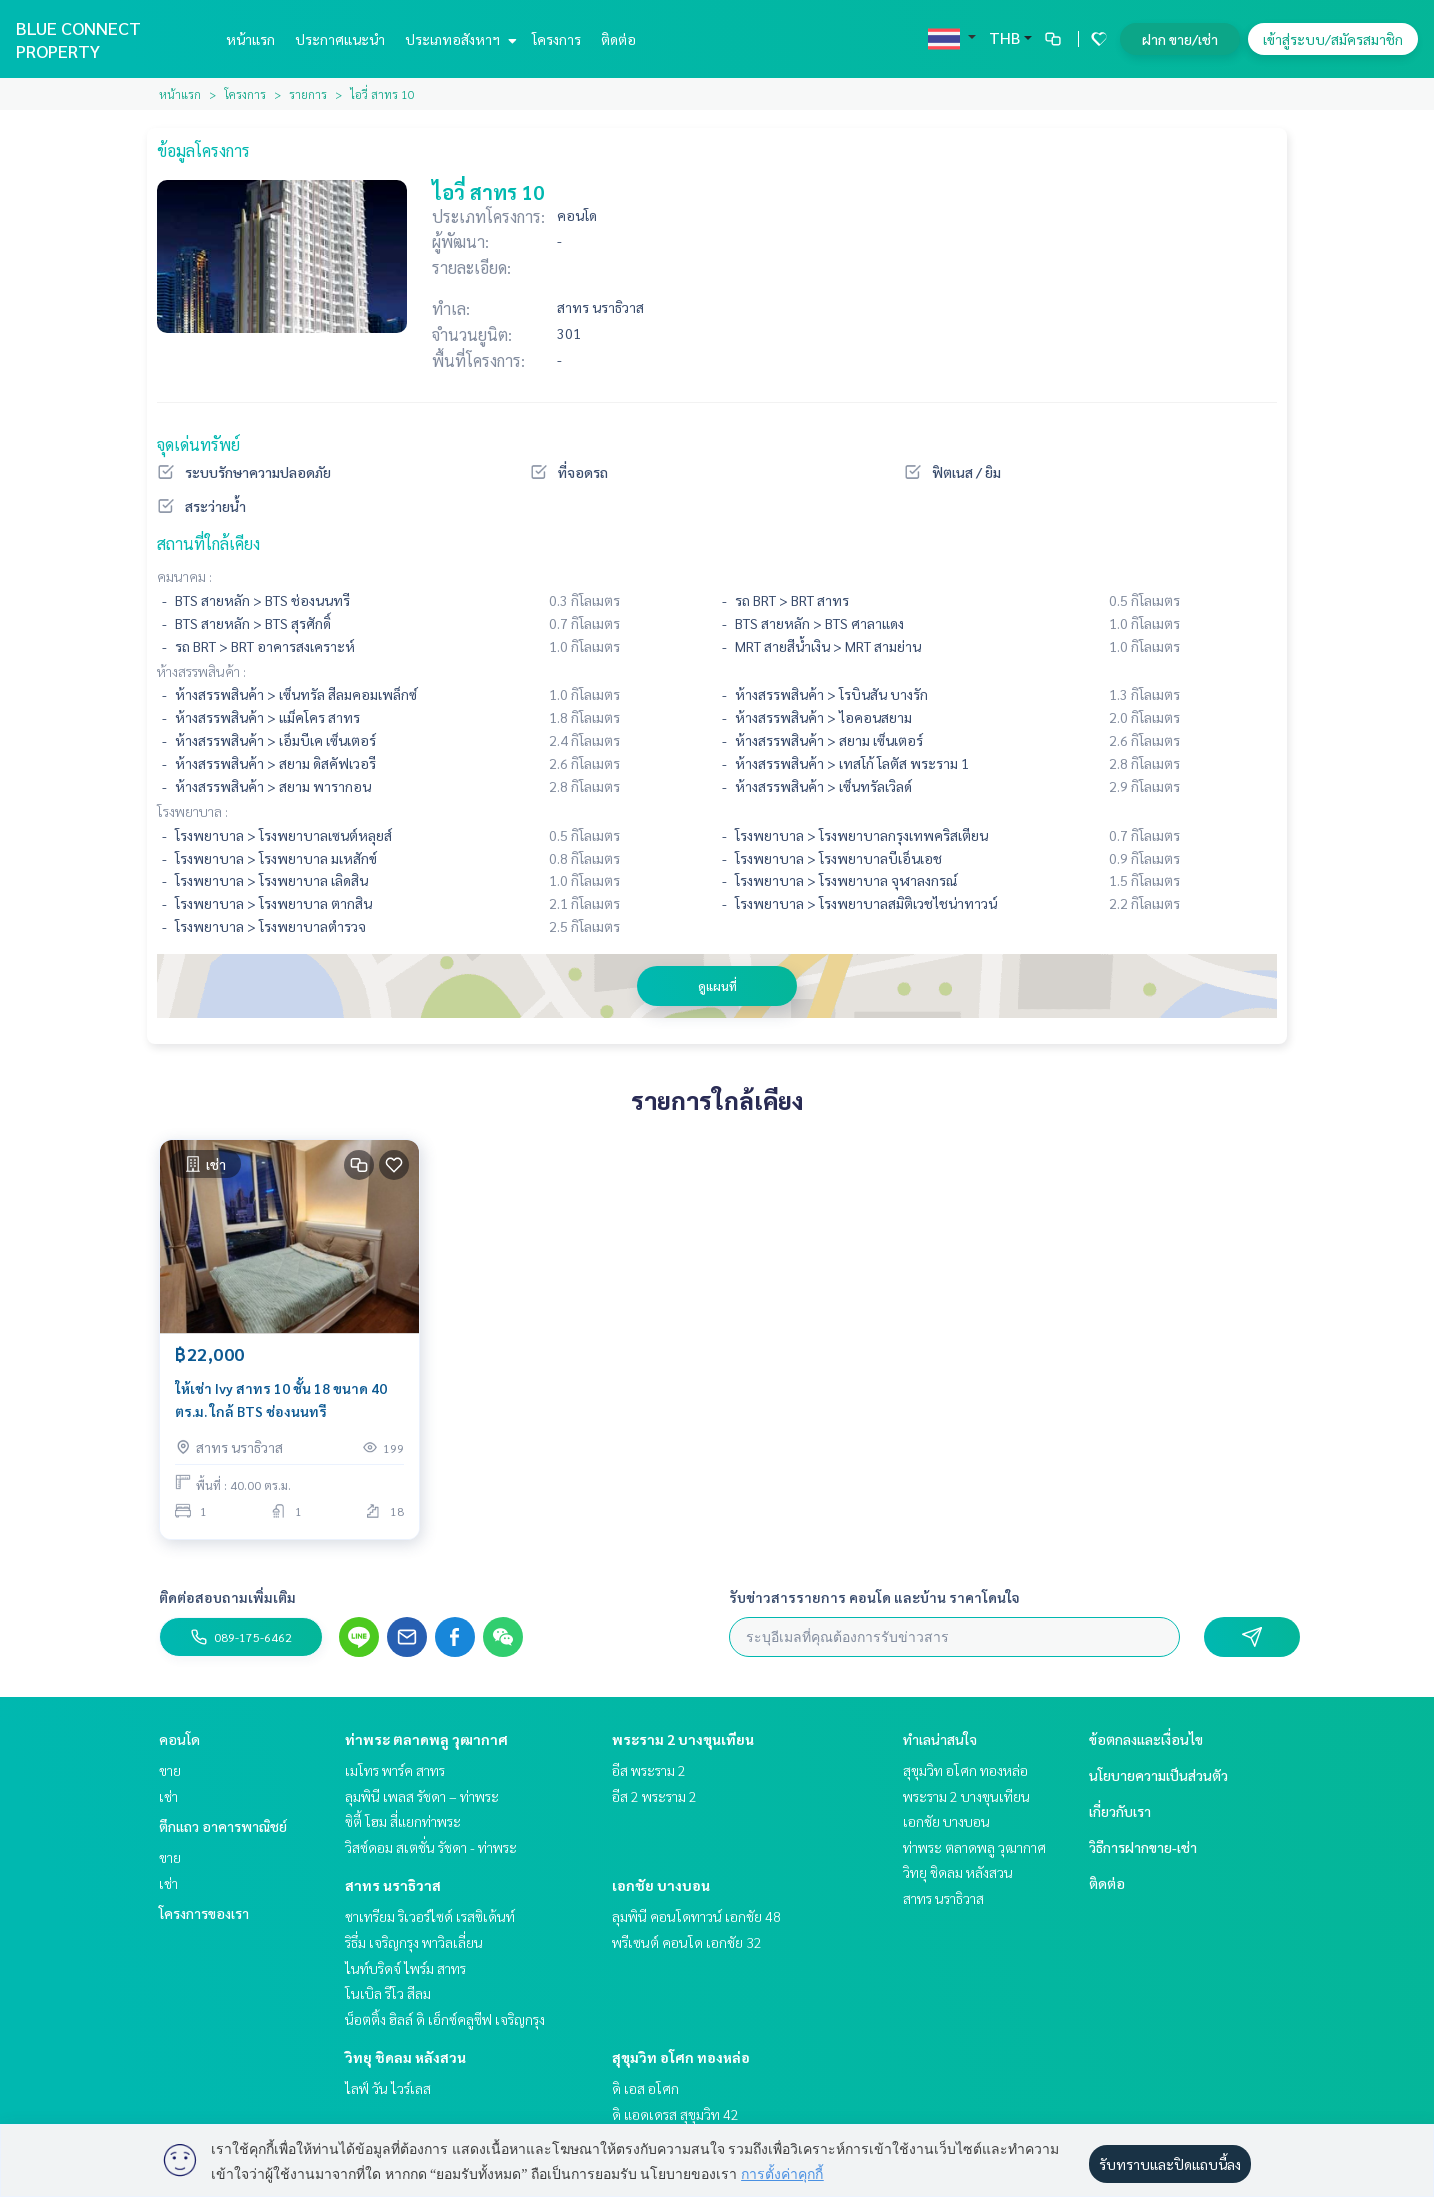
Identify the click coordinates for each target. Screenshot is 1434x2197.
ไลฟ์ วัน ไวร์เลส (388, 2088)
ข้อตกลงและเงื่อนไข (1146, 1739)
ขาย (170, 1770)
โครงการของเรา (204, 1913)
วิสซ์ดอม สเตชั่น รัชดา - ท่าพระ (431, 1847)
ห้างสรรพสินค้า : (201, 671)
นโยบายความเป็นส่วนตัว (1158, 1775)
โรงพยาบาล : (192, 811)
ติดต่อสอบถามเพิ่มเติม (227, 1597)
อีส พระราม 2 (649, 1770)
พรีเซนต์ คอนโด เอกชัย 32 (687, 1942)
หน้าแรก (250, 39)
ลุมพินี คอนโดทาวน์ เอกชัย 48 (696, 1916)
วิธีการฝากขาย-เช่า (1143, 1847)
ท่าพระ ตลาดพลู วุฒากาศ (426, 1739)
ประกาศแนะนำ (340, 39)
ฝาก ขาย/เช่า (1180, 39)
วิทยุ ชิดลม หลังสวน (405, 2057)
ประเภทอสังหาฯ (458, 39)
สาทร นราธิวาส (393, 1885)
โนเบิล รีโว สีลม (388, 1993)
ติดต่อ (618, 39)
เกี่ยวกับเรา (1120, 1811)
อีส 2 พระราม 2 (654, 1796)
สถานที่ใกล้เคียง (208, 543)
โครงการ (556, 39)
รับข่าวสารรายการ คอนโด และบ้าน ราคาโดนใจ (874, 1597)
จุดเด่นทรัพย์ (198, 444)
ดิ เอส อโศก (645, 2088)
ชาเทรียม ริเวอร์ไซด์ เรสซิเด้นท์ (430, 1916)
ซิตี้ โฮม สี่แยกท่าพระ (403, 1821)
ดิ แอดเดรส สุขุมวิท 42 (675, 2114)
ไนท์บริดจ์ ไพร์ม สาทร (405, 1968)
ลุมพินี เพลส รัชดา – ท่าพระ (422, 1796)
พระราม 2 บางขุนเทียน (683, 1739)
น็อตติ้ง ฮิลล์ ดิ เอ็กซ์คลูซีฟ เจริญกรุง (445, 2019)
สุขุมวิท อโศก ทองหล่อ (681, 2057)
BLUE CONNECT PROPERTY (78, 39)
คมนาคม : (184, 576)
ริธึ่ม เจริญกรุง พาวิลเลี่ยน (414, 1942)
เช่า (168, 1796)
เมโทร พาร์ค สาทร (395, 1770)
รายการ (308, 94)
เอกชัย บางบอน (661, 1885)
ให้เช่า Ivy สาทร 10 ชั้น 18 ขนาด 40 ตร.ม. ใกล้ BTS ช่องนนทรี (281, 1399)
